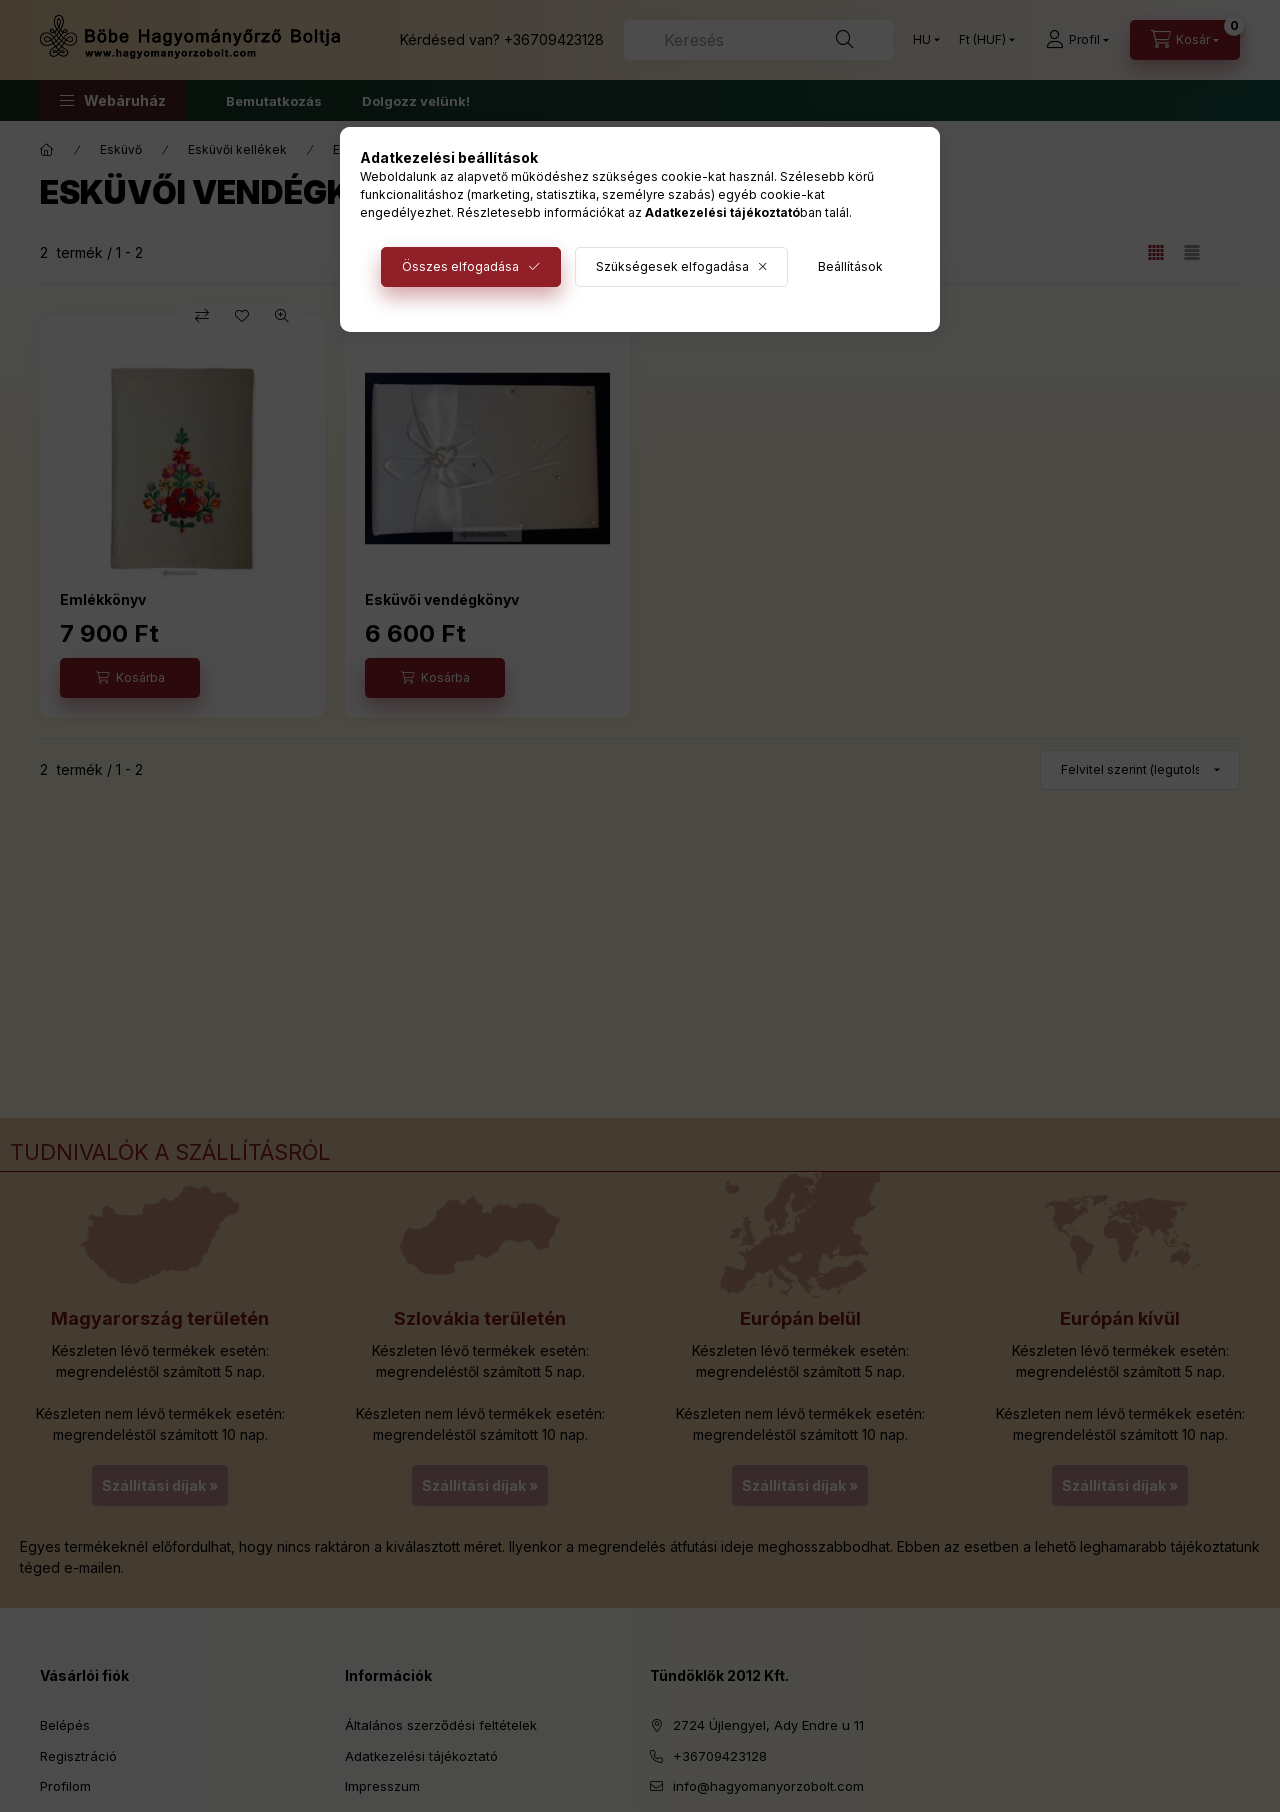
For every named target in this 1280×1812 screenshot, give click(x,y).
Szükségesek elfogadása (672, 266)
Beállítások (850, 266)
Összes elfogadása (460, 266)
